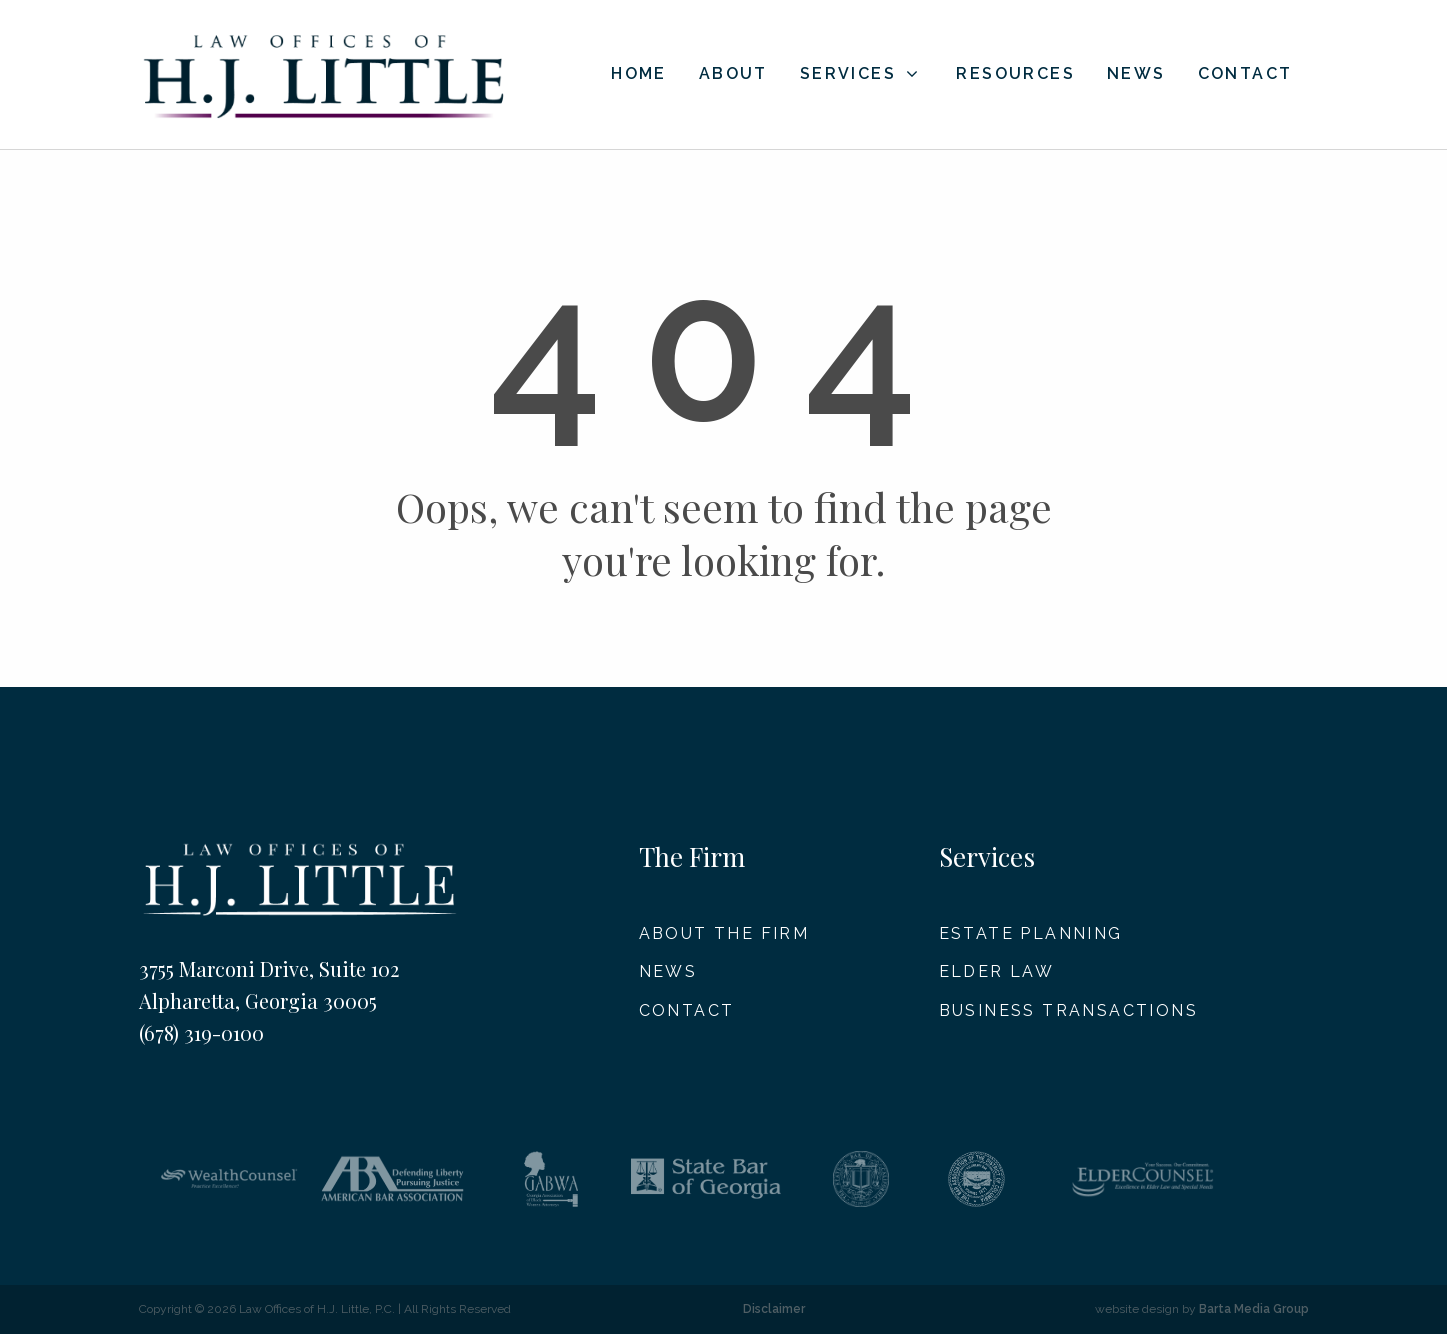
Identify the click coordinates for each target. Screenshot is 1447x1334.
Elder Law (997, 971)
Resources (1015, 74)
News (1136, 74)
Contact (1245, 74)
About (733, 74)
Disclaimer (774, 1309)
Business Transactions (1068, 1010)
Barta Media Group (1254, 1309)
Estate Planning (1031, 933)
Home (639, 74)
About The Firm (724, 933)
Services (860, 73)
